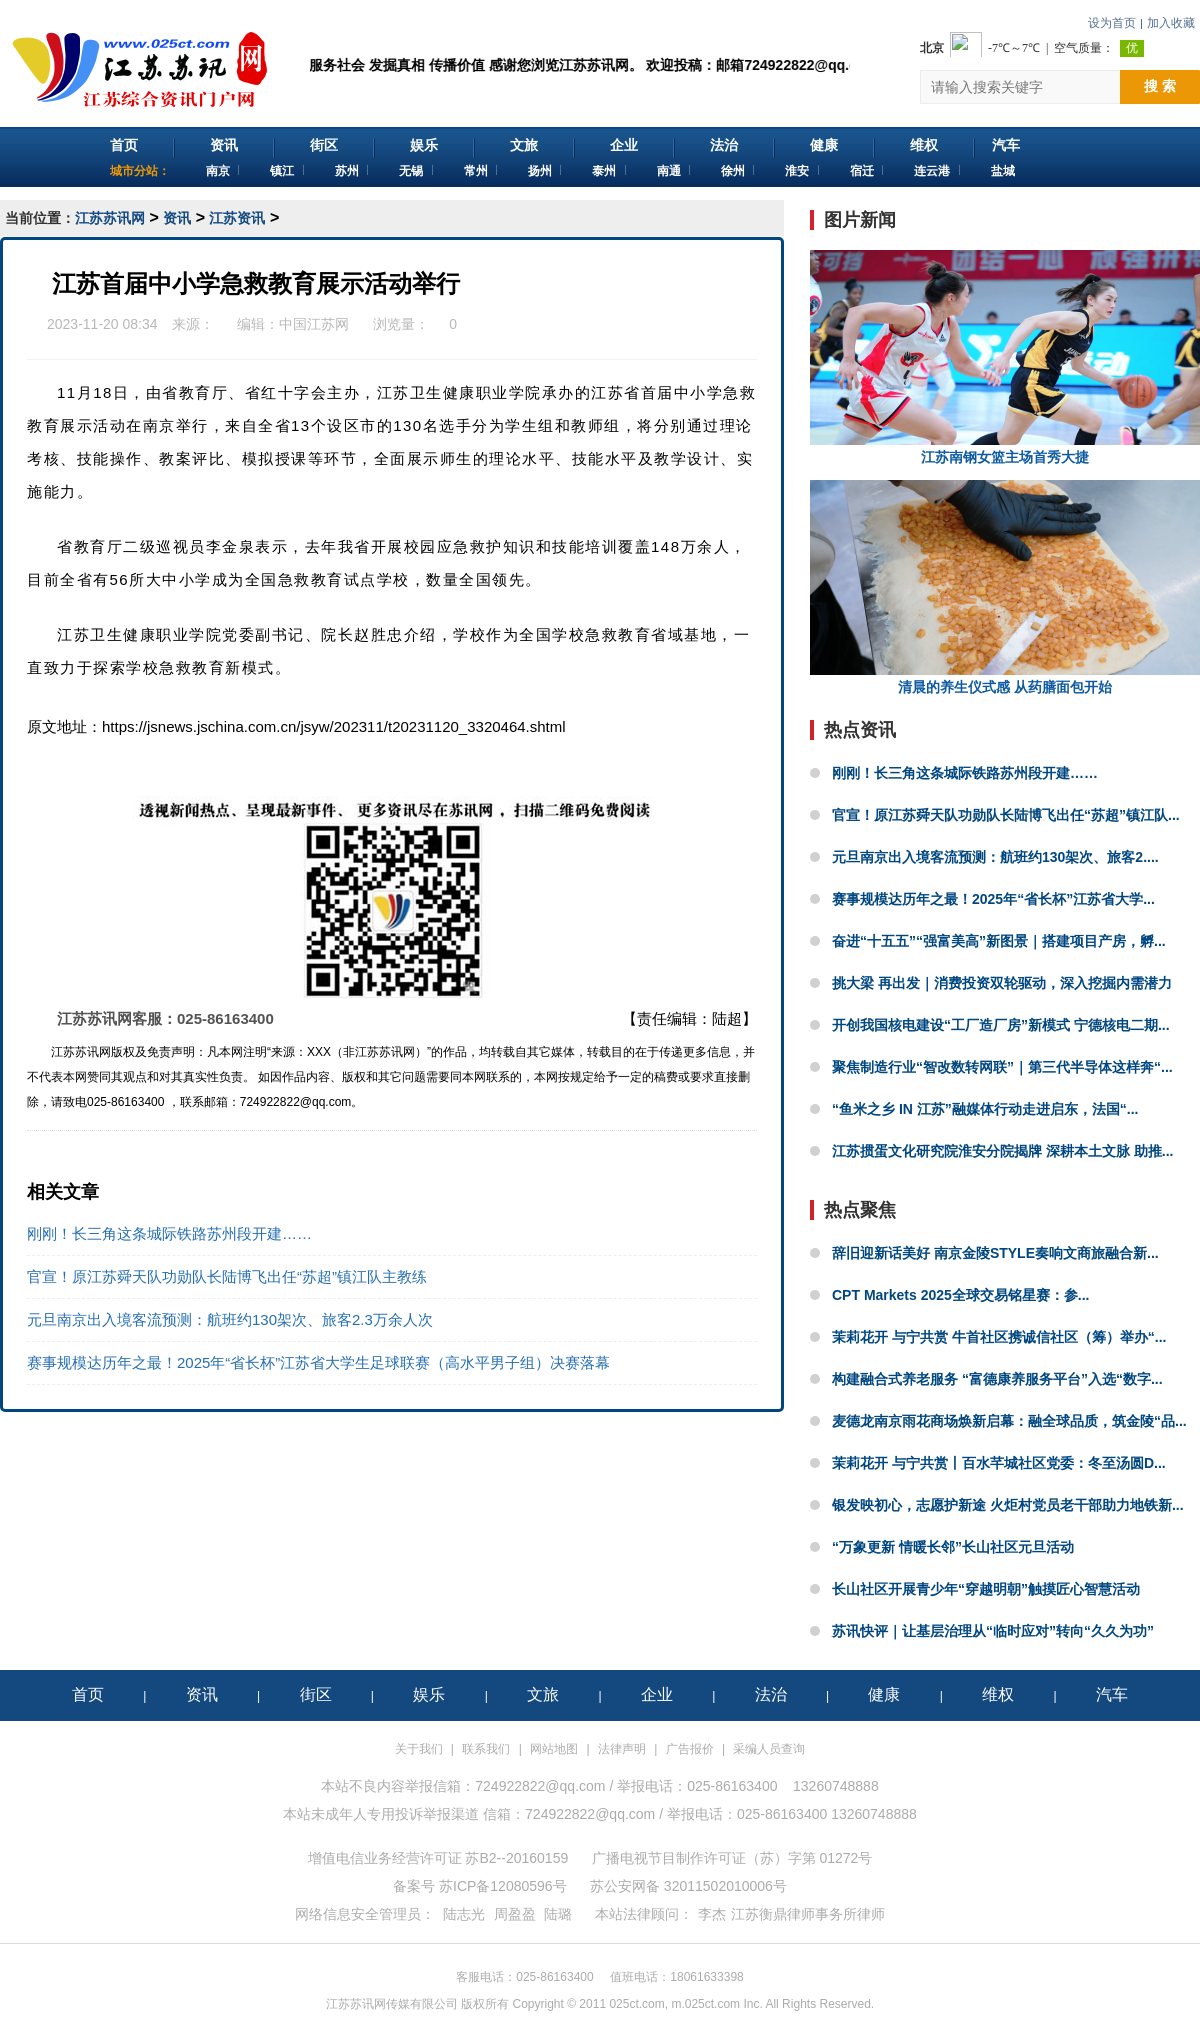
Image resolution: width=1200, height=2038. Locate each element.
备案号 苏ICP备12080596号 (480, 1886)
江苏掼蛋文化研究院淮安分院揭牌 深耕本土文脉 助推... (1002, 1151)
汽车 (1006, 145)
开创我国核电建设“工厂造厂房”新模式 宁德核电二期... (1001, 1025)
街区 (324, 145)
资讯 (224, 145)
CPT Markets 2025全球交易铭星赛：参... (961, 1295)
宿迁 (862, 171)
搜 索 (1160, 86)
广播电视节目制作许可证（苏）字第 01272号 (732, 1858)
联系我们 (486, 1749)
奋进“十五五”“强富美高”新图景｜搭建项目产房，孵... (999, 941)
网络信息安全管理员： (365, 1914)
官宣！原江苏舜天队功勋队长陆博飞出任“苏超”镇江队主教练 (227, 1276)
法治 (724, 145)
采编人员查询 (769, 1749)
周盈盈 (515, 1914)
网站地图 (554, 1749)
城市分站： (140, 171)
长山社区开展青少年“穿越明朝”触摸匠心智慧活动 (986, 1589)
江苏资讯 (237, 218)
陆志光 (464, 1914)
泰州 (604, 171)
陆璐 (558, 1914)
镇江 (282, 171)
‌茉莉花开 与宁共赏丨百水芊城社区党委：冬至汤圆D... (999, 1463)
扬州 (540, 171)
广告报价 (690, 1749)
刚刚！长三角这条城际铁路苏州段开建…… (169, 1233)
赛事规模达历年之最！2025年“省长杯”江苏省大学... (993, 899)
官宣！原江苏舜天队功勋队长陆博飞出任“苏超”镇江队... (1006, 815)
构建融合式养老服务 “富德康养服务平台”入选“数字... (997, 1379)
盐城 (1003, 171)
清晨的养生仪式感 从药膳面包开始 (1005, 587)
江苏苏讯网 (110, 218)
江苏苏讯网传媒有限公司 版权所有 (417, 2004)
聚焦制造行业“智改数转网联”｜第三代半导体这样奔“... (1002, 1067)
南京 (218, 171)
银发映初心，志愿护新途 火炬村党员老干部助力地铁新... (1008, 1505)
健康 (824, 145)
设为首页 (1112, 23)
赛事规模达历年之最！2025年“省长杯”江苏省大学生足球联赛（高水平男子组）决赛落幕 (318, 1362)
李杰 (712, 1914)
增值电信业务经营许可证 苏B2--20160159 (438, 1858)
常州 (476, 171)
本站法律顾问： (644, 1914)
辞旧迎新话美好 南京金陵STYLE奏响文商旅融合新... (995, 1253)
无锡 (411, 171)
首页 (124, 145)
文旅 (524, 145)
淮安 (797, 171)
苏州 (347, 171)
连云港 (932, 171)
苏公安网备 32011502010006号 (688, 1886)
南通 (669, 171)
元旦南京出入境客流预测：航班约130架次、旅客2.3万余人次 (230, 1319)
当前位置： (40, 218)
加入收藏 (1171, 23)
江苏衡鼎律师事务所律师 (808, 1914)
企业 (624, 145)
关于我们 (419, 1749)
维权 (924, 145)
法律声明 (622, 1749)
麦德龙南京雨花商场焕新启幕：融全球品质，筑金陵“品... (1009, 1421)
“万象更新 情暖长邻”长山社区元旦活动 (953, 1547)
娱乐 (424, 145)
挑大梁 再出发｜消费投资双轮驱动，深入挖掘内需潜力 (1002, 983)
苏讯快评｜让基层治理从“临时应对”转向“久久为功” (993, 1631)
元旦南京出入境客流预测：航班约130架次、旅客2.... (995, 857)
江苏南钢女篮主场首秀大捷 (1005, 357)
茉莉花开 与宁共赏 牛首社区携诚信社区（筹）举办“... (999, 1337)
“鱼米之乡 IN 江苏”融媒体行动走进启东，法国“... (985, 1109)
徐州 (733, 171)
